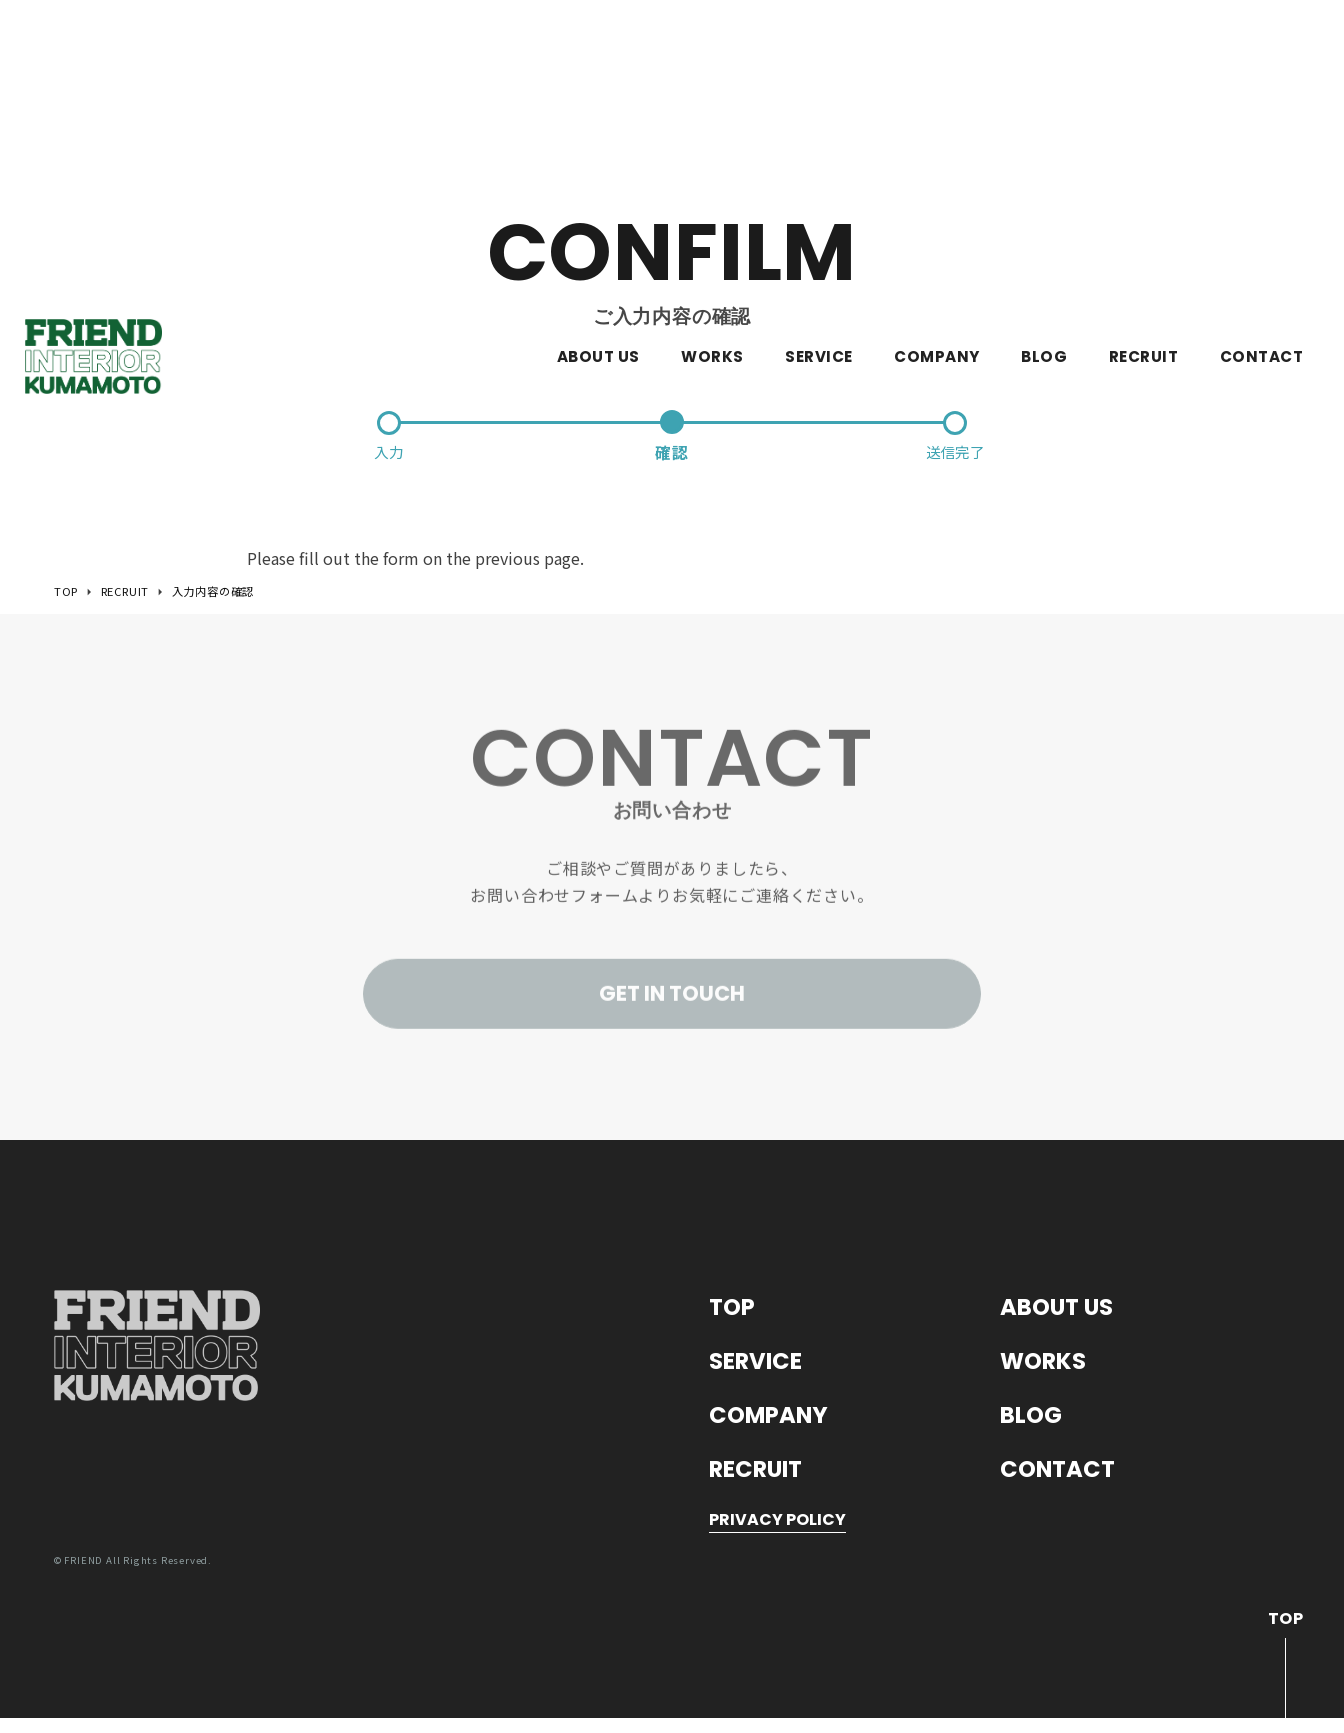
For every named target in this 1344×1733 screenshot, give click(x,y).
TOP (733, 1315)
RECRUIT (1143, 59)
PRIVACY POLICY (777, 1535)
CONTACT (1261, 59)
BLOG (1044, 59)
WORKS (712, 59)
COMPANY (936, 59)
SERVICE (818, 59)
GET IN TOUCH (672, 1009)
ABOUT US (598, 59)
